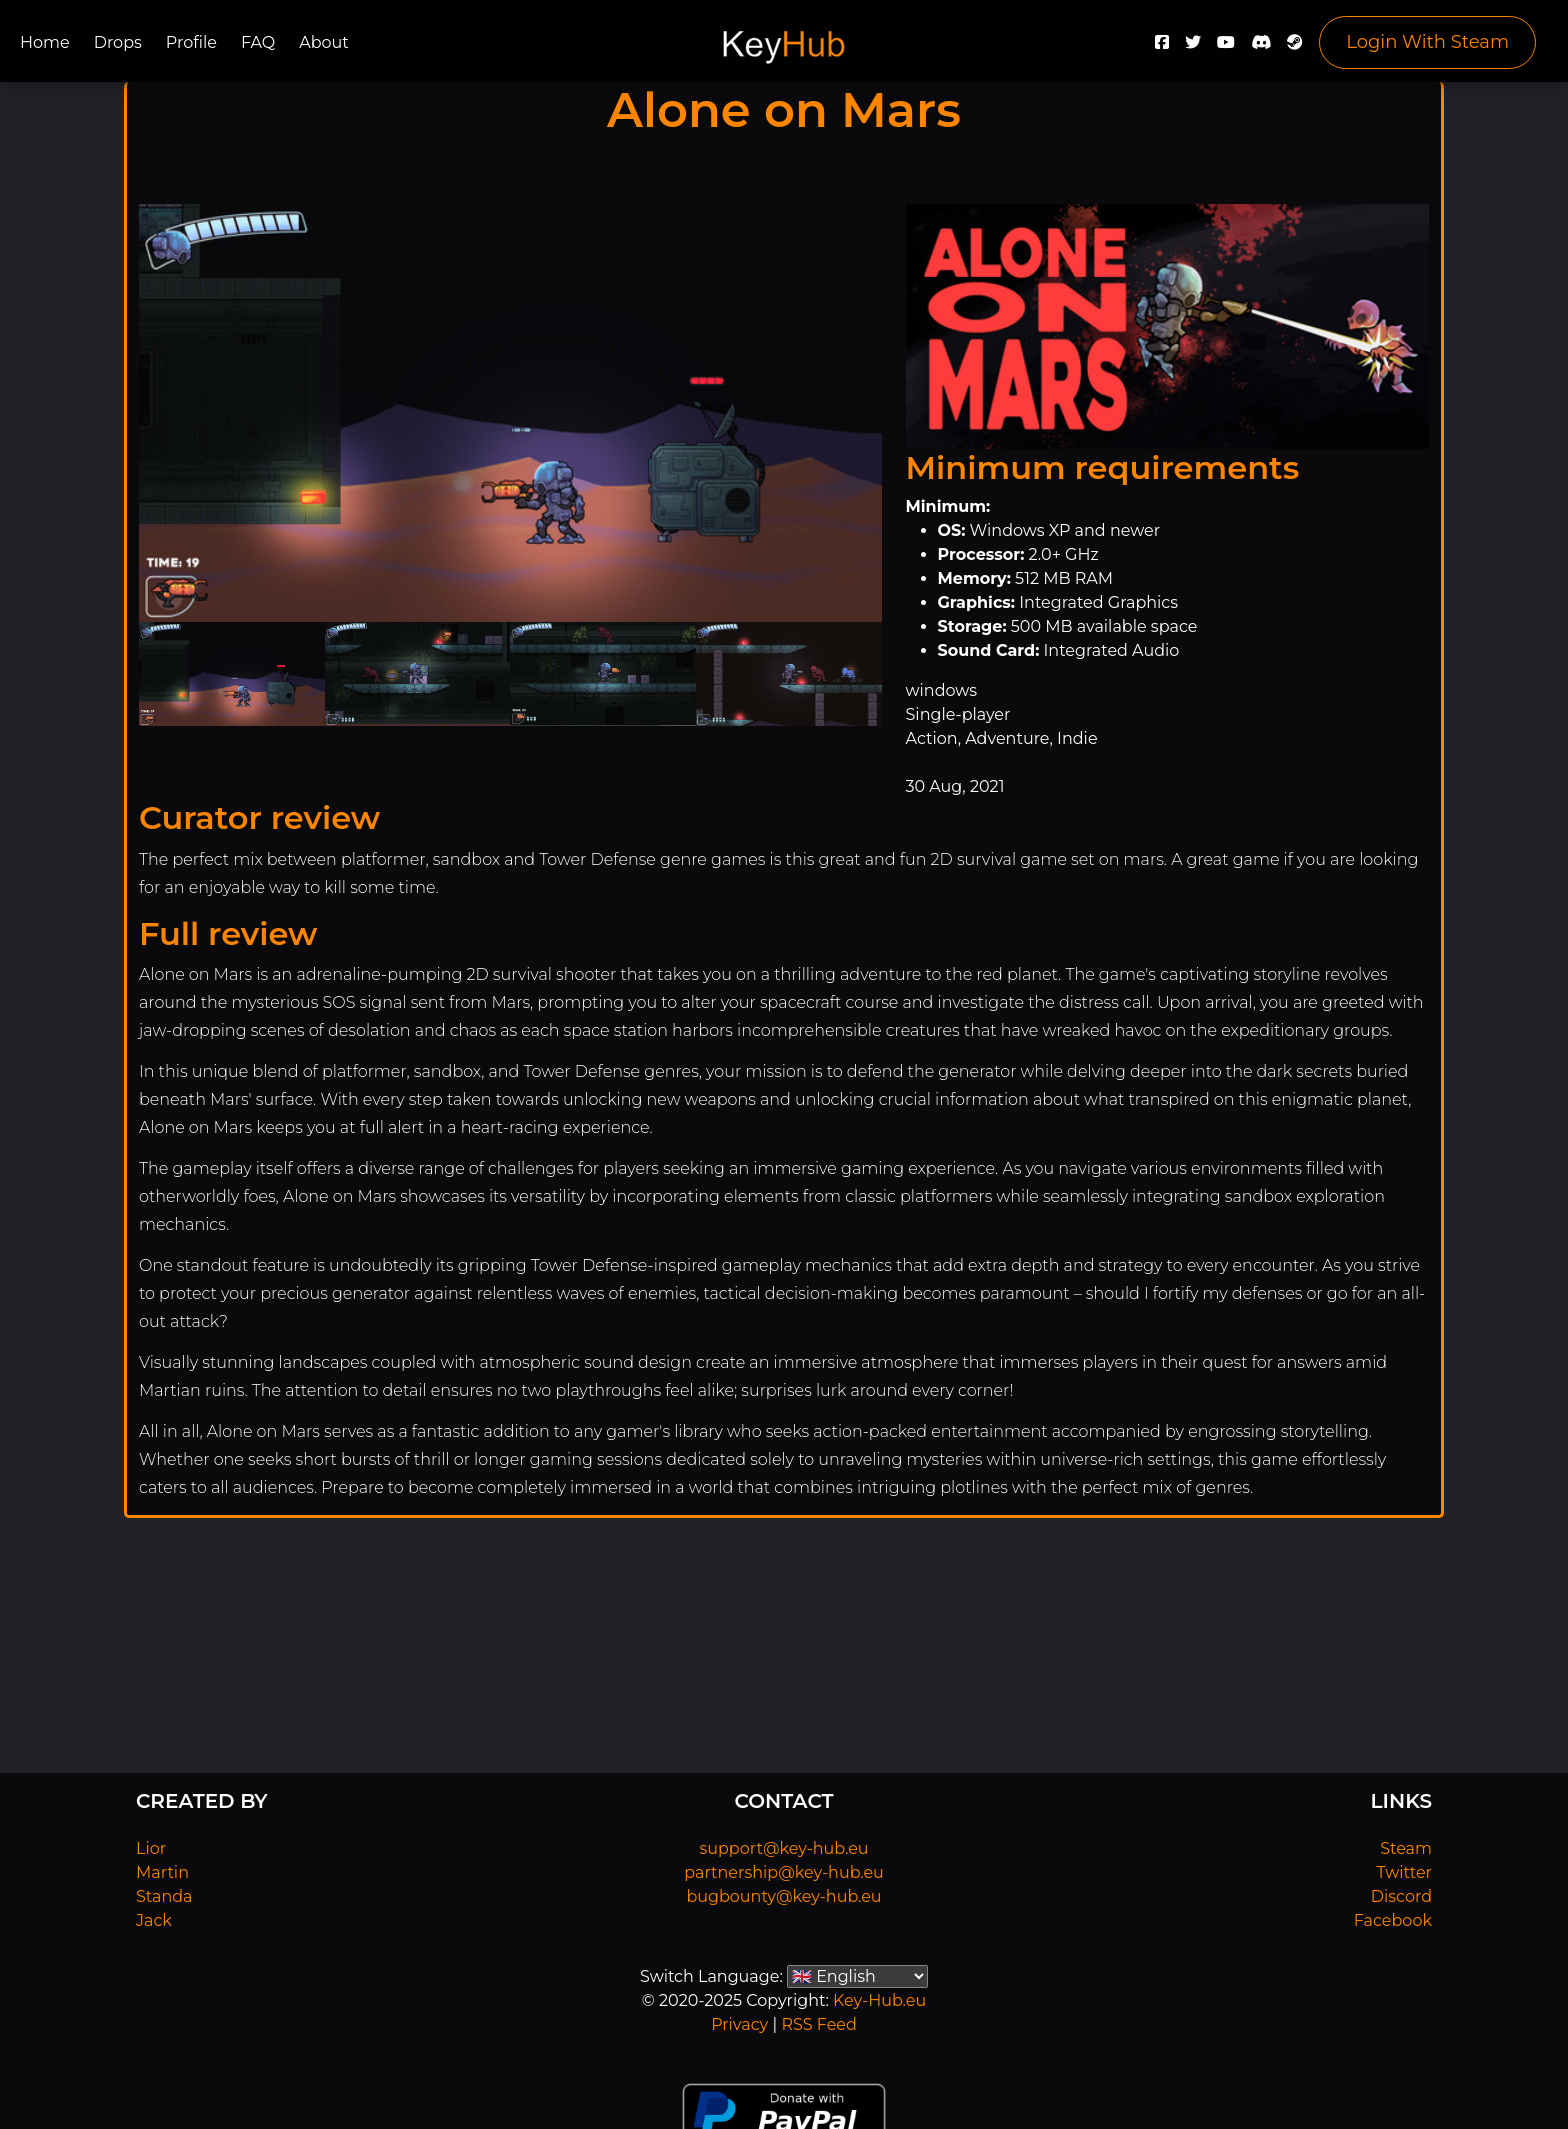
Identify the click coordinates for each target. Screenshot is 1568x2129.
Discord (1401, 1896)
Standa (164, 1896)
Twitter (1404, 1872)
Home (45, 42)
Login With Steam (1427, 42)
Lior (151, 1848)
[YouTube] (1226, 47)
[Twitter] (1193, 47)
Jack (154, 1920)
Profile (191, 42)
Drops (118, 42)
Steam (1406, 1848)
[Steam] (1295, 47)
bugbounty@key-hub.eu (783, 1896)
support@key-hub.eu (783, 1848)
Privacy (739, 2024)
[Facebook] (1162, 47)
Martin (162, 1872)
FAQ (258, 42)
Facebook (1393, 1920)
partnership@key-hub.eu (784, 1872)
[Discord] (1261, 47)
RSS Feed (818, 2024)
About (324, 42)
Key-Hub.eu (879, 2000)
